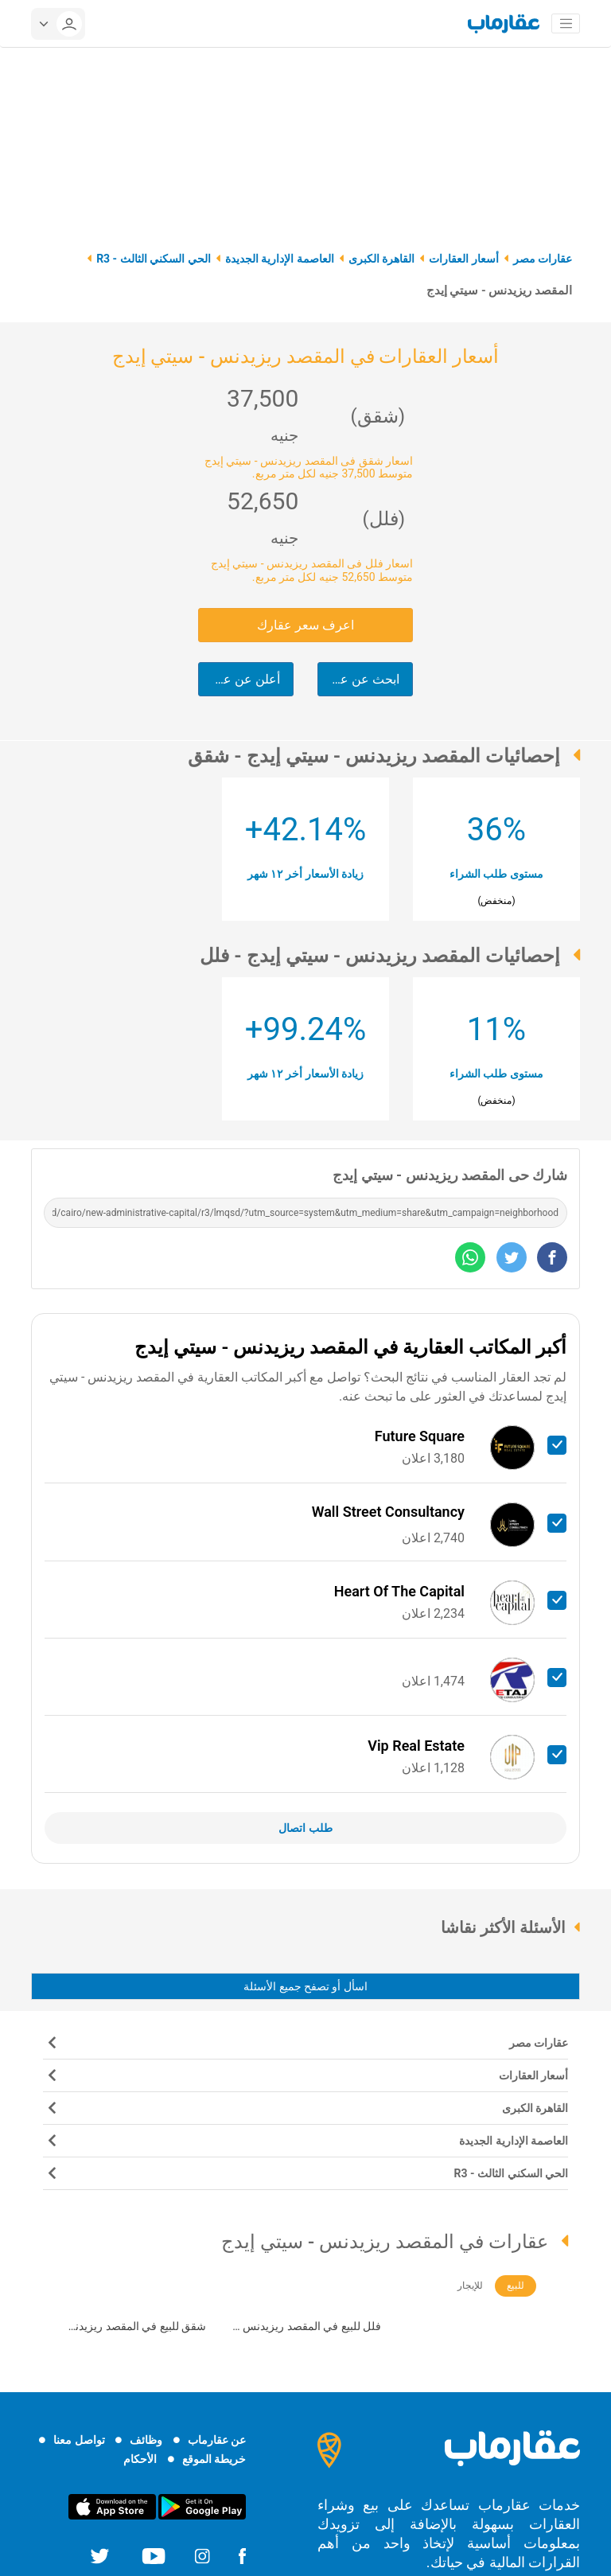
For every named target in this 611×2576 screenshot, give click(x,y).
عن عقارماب (217, 2440)
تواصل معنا (78, 2440)
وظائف (146, 2440)
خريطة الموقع (214, 2459)
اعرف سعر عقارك (305, 625)
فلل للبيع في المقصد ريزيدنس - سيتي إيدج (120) (309, 2328)
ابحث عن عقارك (358, 679)
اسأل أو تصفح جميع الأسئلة (305, 1986)
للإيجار (470, 2285)
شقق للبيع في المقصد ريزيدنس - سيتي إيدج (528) (131, 2328)
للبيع (515, 2285)
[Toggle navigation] (565, 24)
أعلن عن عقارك (239, 679)
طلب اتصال (305, 1828)
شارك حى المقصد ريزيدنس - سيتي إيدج (450, 1175)
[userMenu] (58, 24)
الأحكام (140, 2459)
